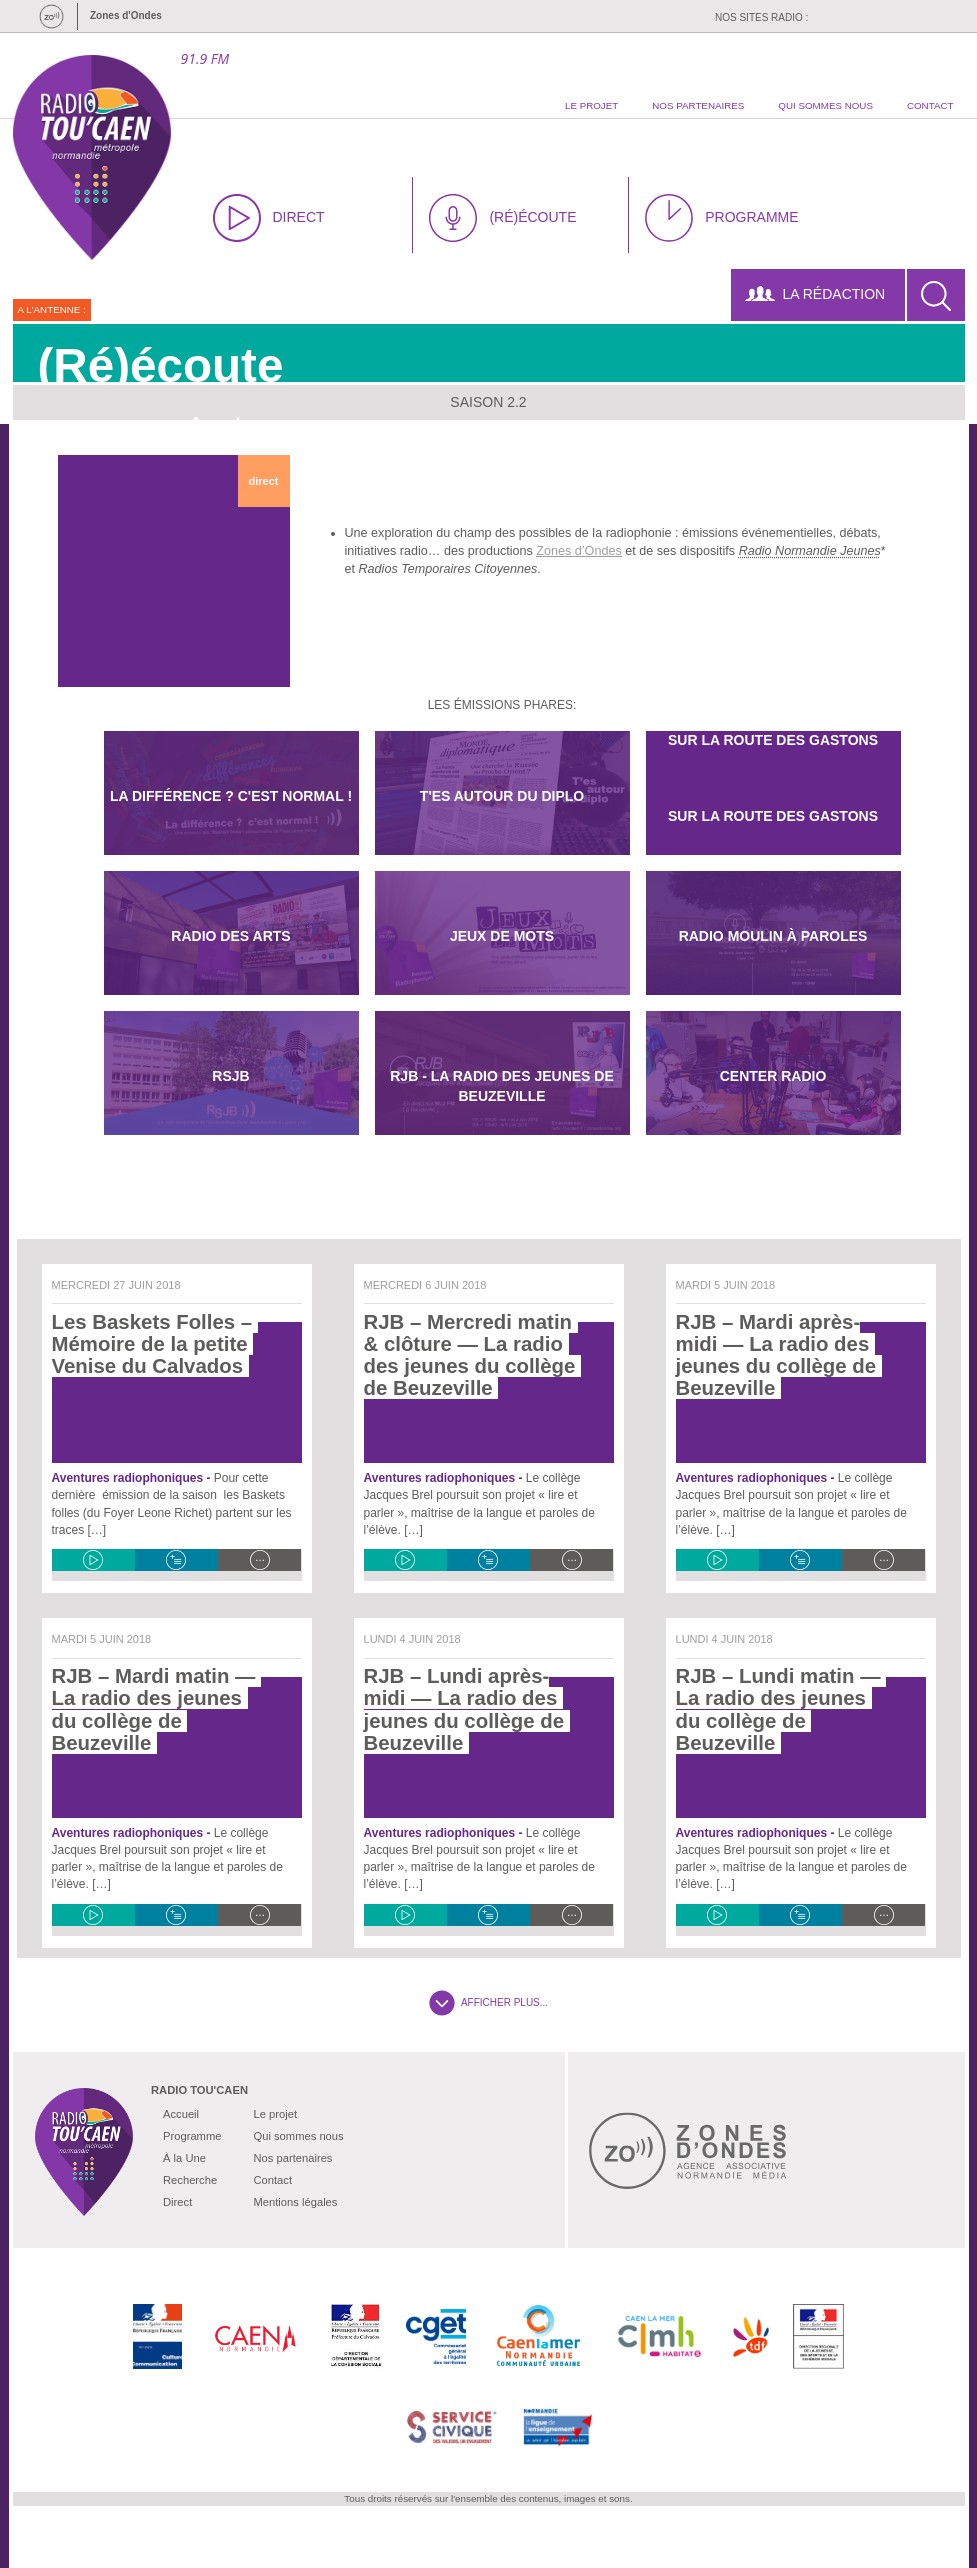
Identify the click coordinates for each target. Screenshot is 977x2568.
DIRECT (269, 218)
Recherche (190, 2180)
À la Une (184, 2158)
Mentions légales (295, 2202)
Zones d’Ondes (578, 551)
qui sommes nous (825, 105)
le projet (591, 105)
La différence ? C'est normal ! (231, 796)
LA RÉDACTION (815, 294)
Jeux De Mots (502, 936)
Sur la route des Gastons (773, 816)
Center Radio (773, 1076)
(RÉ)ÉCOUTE (502, 218)
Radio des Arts (230, 936)
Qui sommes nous (298, 2136)
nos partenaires (698, 105)
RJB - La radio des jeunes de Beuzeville (502, 1086)
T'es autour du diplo (502, 796)
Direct (177, 2202)
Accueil (181, 2114)
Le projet (275, 2114)
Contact (272, 2180)
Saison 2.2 (488, 402)
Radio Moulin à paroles (773, 936)
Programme (192, 2136)
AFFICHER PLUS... (488, 2002)
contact (930, 105)
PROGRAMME (721, 218)
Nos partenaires (292, 2158)
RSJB (230, 1076)
